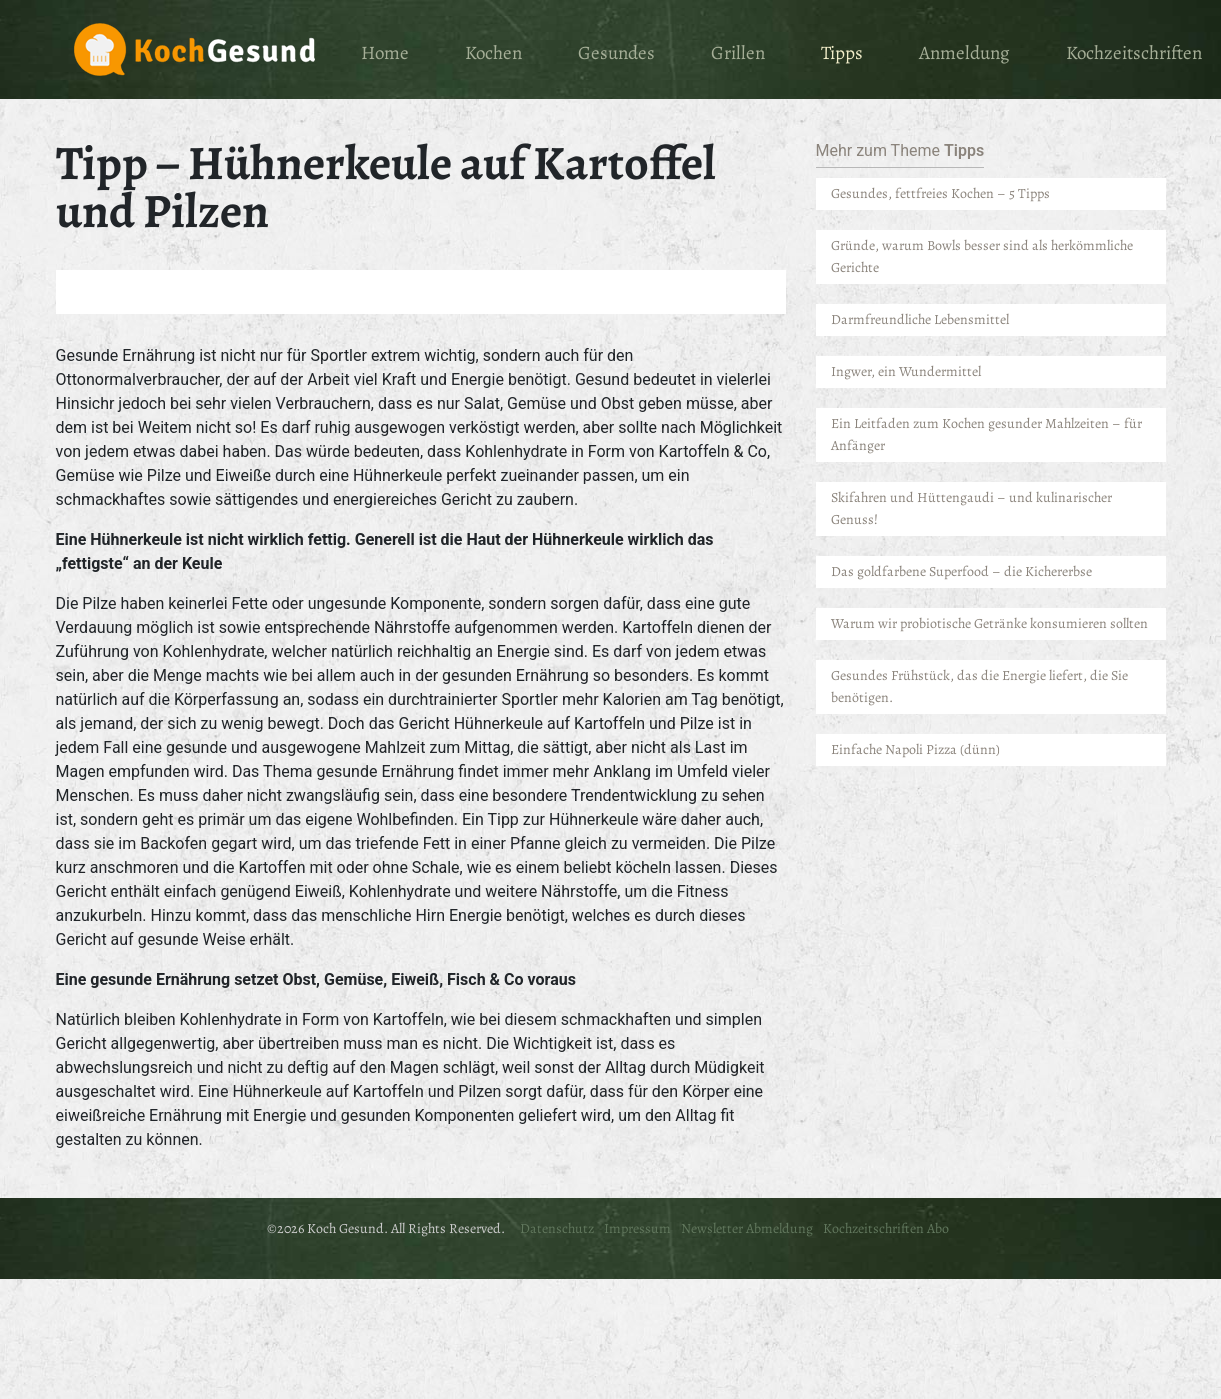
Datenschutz (557, 1228)
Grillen (738, 53)
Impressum (637, 1228)
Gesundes (616, 53)
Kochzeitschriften (1134, 53)
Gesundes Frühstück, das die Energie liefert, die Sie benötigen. (979, 686)
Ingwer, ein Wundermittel (906, 371)
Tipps (842, 53)
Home (385, 53)
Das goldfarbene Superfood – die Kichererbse (961, 571)
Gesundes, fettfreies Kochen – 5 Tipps (940, 193)
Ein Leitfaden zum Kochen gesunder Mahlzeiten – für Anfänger (986, 434)
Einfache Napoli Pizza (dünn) (915, 749)
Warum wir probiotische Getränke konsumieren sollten (989, 623)
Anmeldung (964, 53)
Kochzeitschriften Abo (886, 1228)
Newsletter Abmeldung (747, 1228)
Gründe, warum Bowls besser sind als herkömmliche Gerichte (982, 256)
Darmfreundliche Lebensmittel (921, 319)
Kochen (493, 53)
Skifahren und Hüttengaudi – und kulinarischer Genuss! (971, 508)
